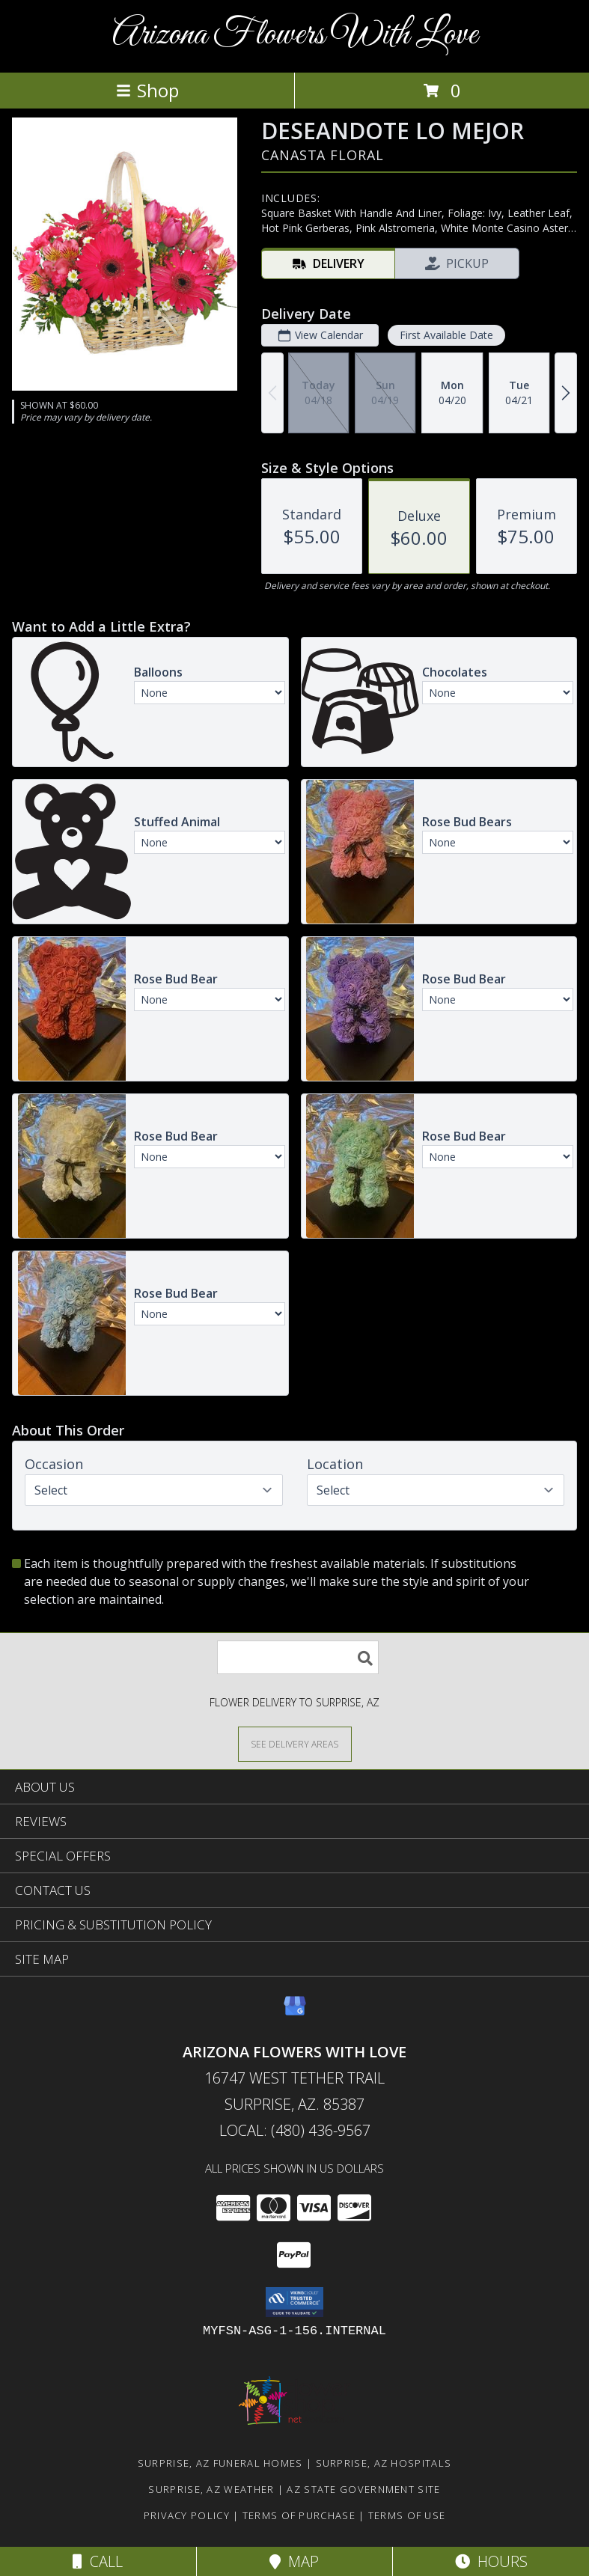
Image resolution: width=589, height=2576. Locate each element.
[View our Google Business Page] (295, 2012)
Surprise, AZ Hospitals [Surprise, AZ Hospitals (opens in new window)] (384, 2463)
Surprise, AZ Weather (211, 2489)
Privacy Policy (187, 2515)
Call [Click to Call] (98, 2561)
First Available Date (446, 335)
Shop (147, 90)
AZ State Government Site (363, 2489)
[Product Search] (298, 1657)
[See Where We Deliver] (295, 1743)
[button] (294, 2302)
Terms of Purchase (298, 2515)
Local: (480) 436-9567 (294, 2130)
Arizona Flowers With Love (294, 34)
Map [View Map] (294, 2561)
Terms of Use (407, 2515)
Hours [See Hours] (491, 2561)
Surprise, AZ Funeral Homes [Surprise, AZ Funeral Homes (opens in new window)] (220, 2463)
